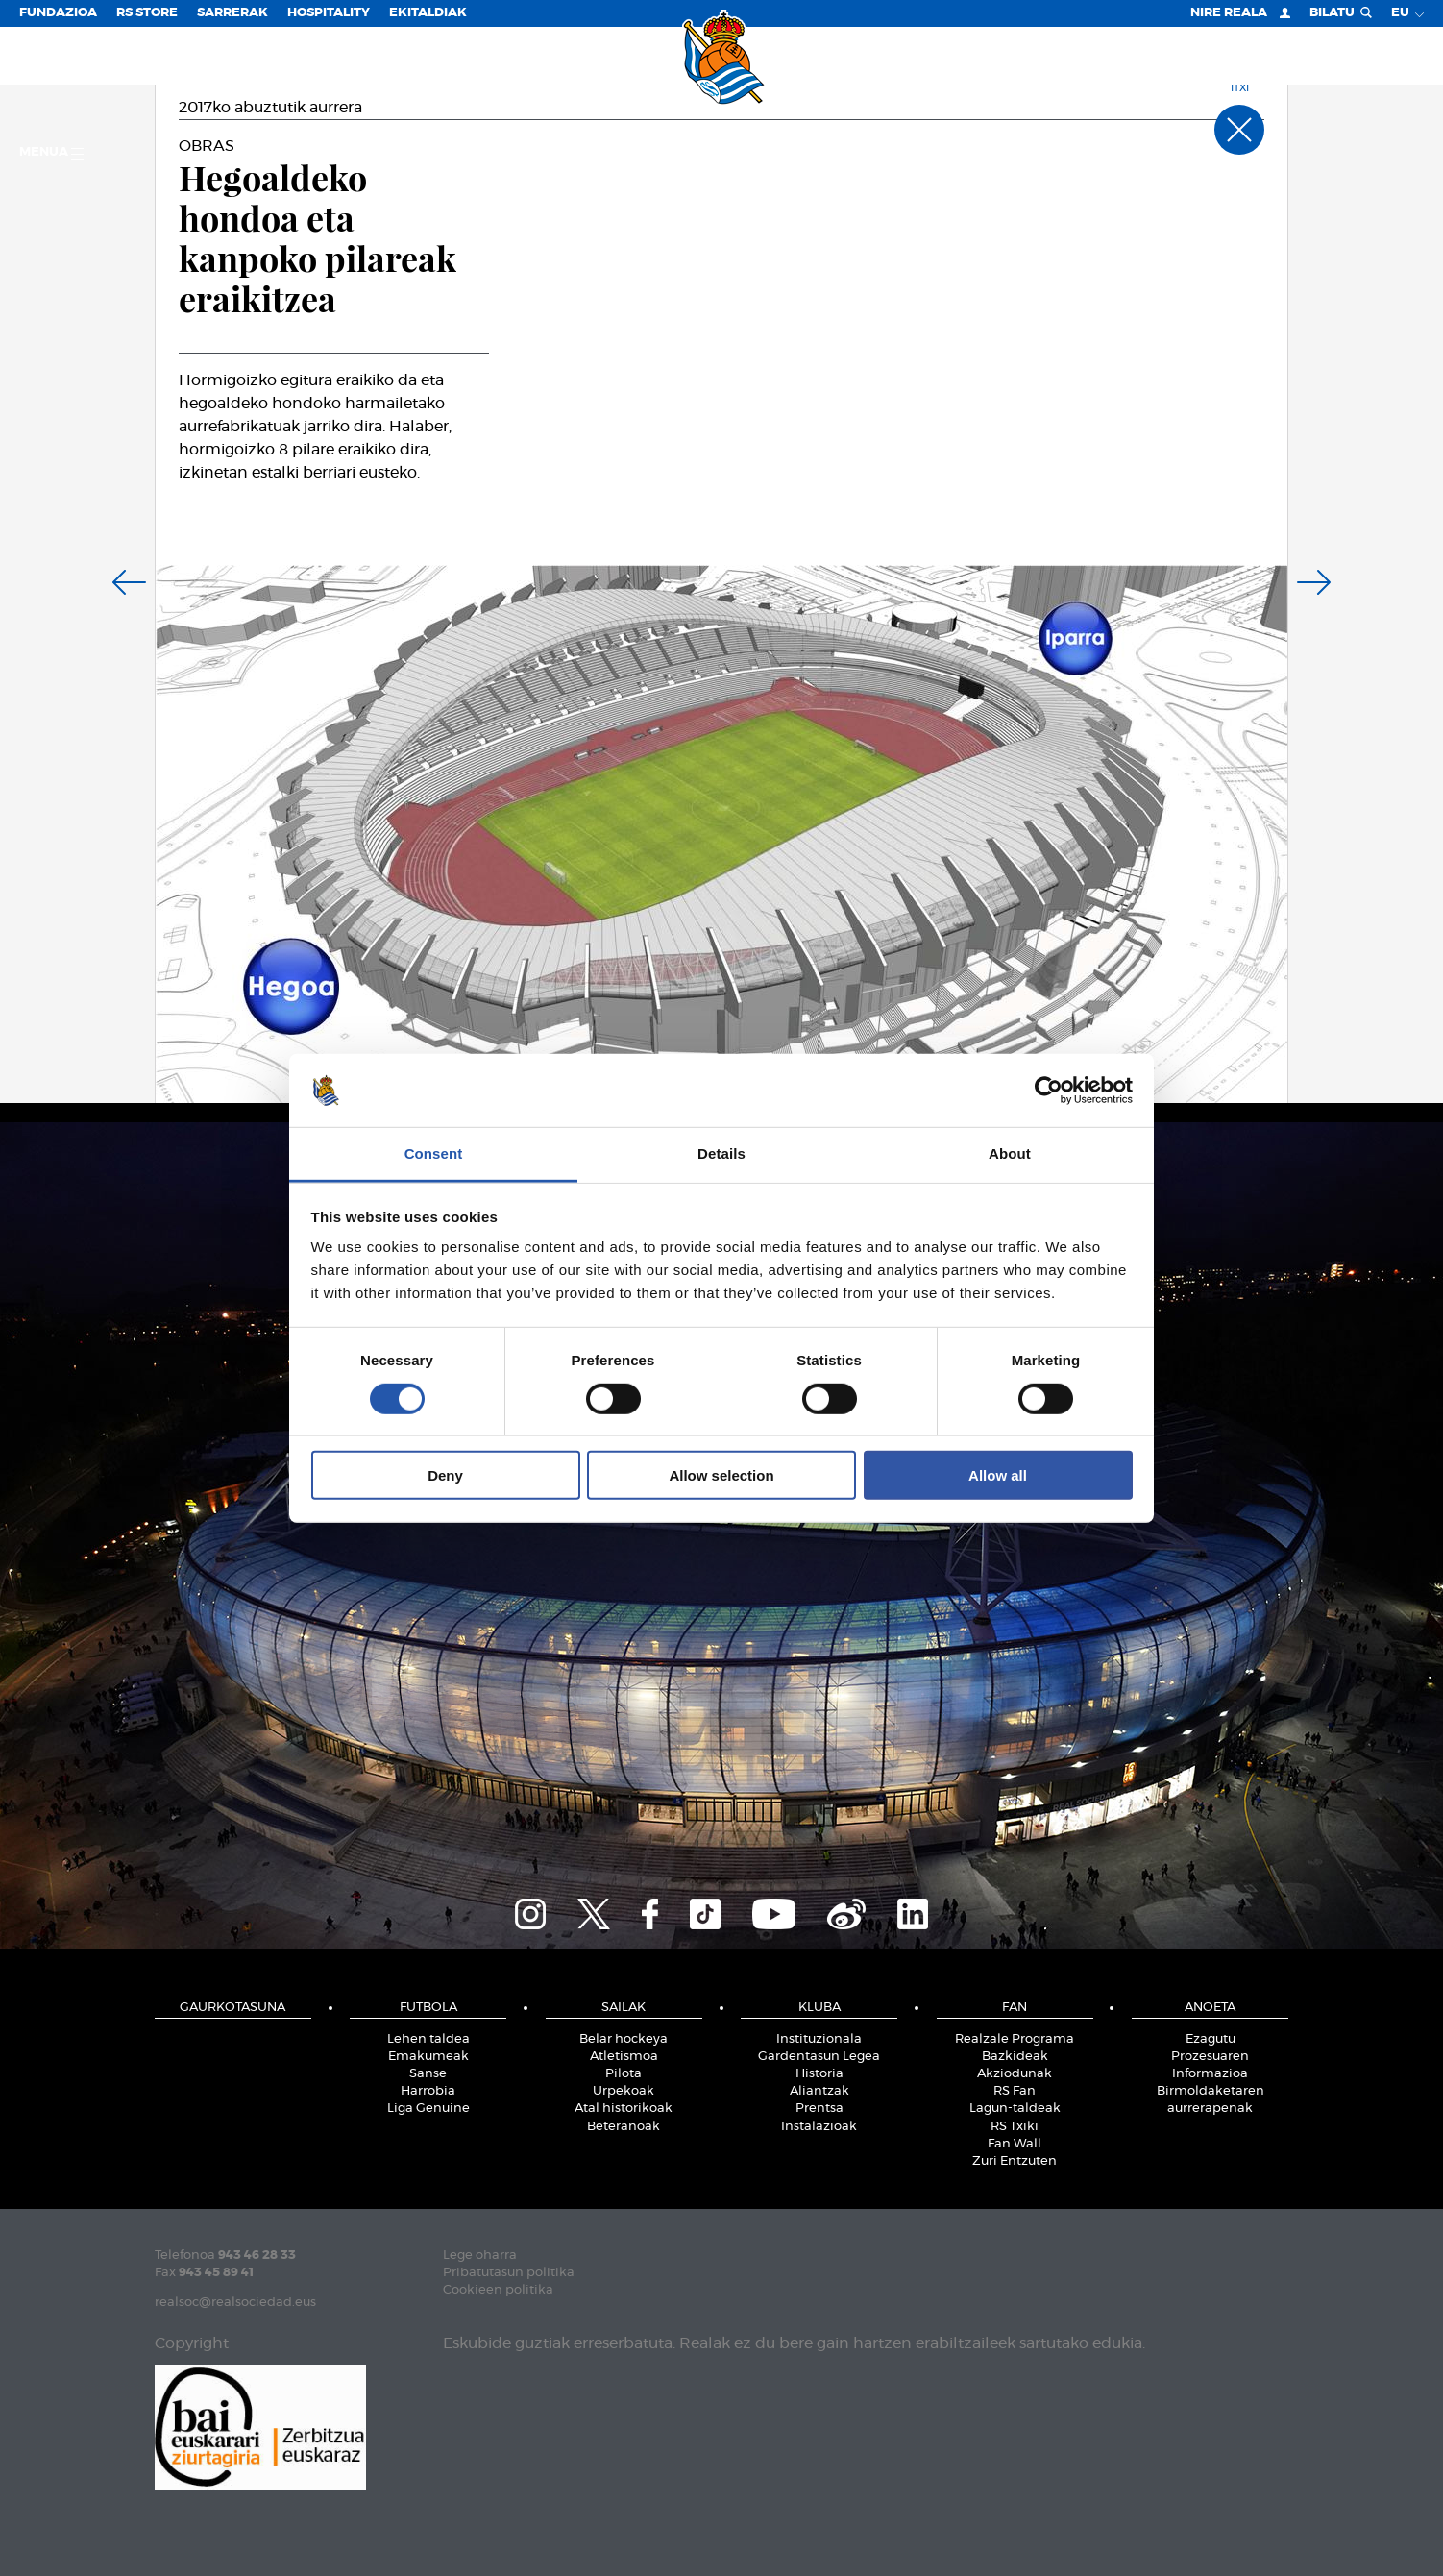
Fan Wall (1014, 2144)
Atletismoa (624, 2056)
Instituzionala (819, 2039)
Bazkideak (1015, 2056)
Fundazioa (58, 13)
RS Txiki (1015, 2127)
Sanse (428, 2074)
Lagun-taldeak (1015, 2108)
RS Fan (1014, 2091)
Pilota (623, 2074)
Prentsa (819, 2108)
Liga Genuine (428, 2108)
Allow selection (721, 1475)
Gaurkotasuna (232, 2007)
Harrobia (428, 2091)
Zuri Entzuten (1014, 2161)
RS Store (147, 13)
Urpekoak (623, 2091)
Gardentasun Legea (819, 2056)
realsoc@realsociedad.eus (235, 2302)
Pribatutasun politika (509, 2273)
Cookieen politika (498, 2290)
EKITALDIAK (428, 13)
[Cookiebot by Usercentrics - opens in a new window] (1049, 1090)
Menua (51, 153)
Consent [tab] (433, 1153)
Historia (819, 2074)
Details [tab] (721, 1153)
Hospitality (328, 13)
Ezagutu (1210, 2039)
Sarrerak (232, 13)
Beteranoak (623, 2127)
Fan (1014, 2007)
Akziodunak (1014, 2074)
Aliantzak (819, 2091)
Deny (445, 1475)
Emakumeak (428, 2056)
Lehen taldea (428, 2039)
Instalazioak (819, 2127)
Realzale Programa (1014, 2039)
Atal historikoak (624, 2108)
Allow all (997, 1475)
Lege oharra (480, 2255)
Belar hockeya (623, 2039)
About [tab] (1010, 1153)
